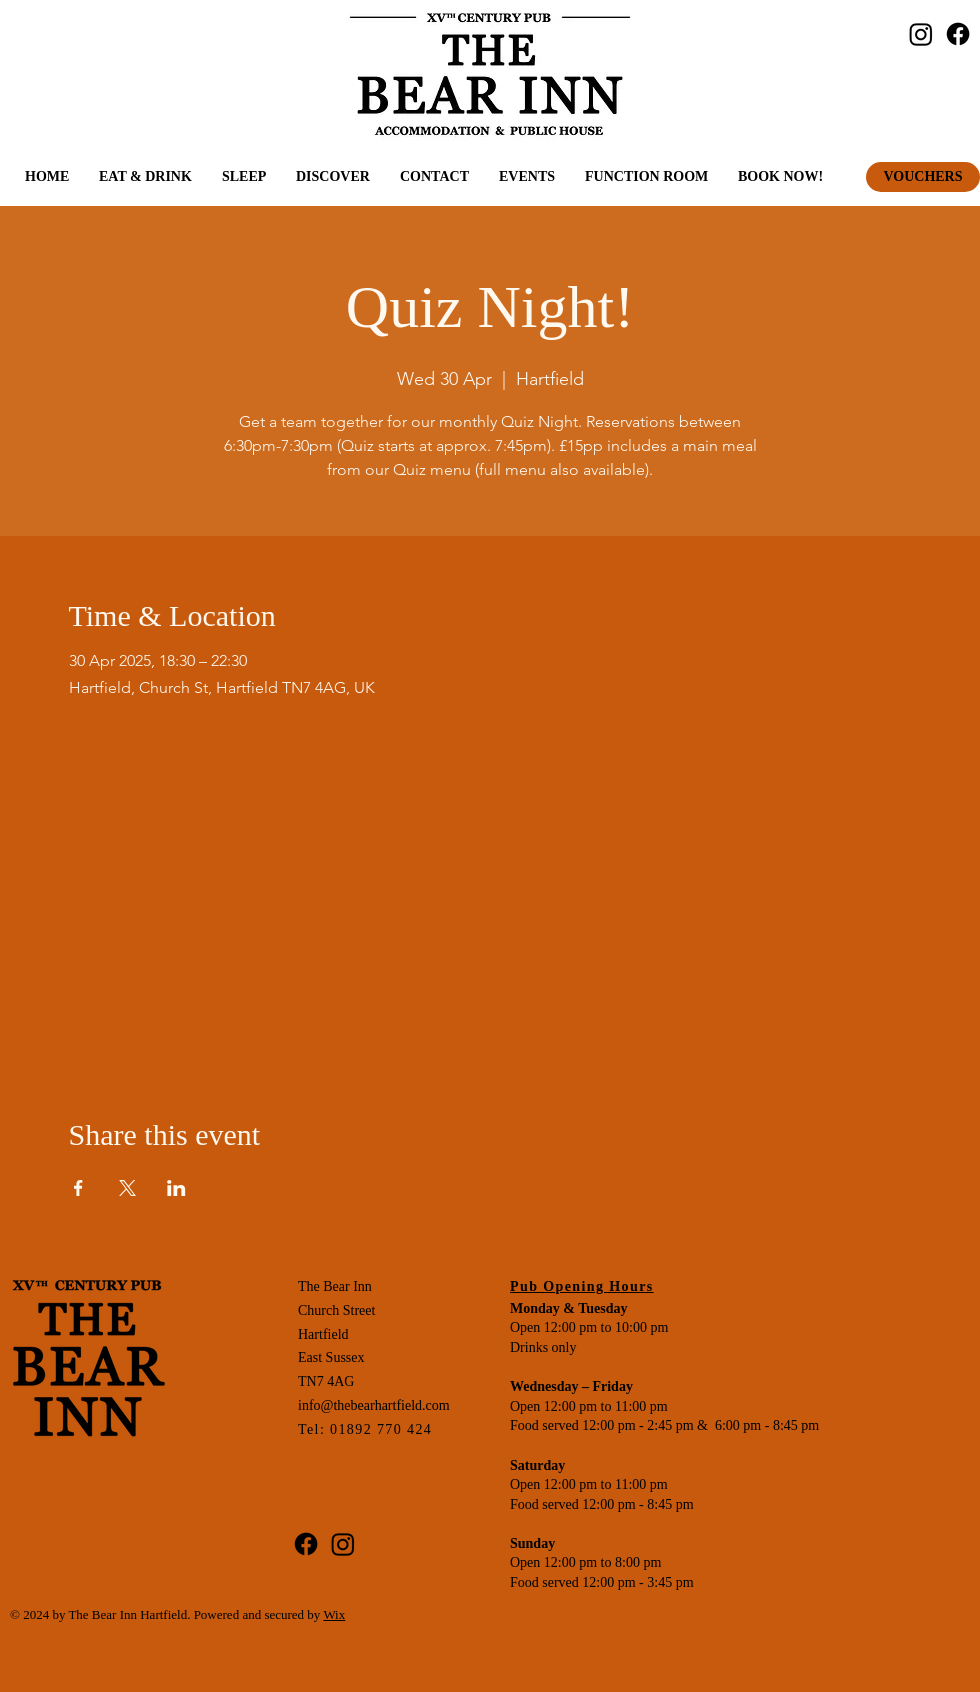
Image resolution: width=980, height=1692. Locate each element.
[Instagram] (921, 34)
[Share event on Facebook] (78, 1188)
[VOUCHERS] (923, 177)
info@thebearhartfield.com (374, 1405)
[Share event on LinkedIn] (176, 1188)
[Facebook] (958, 34)
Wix (334, 1614)
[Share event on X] (127, 1188)
